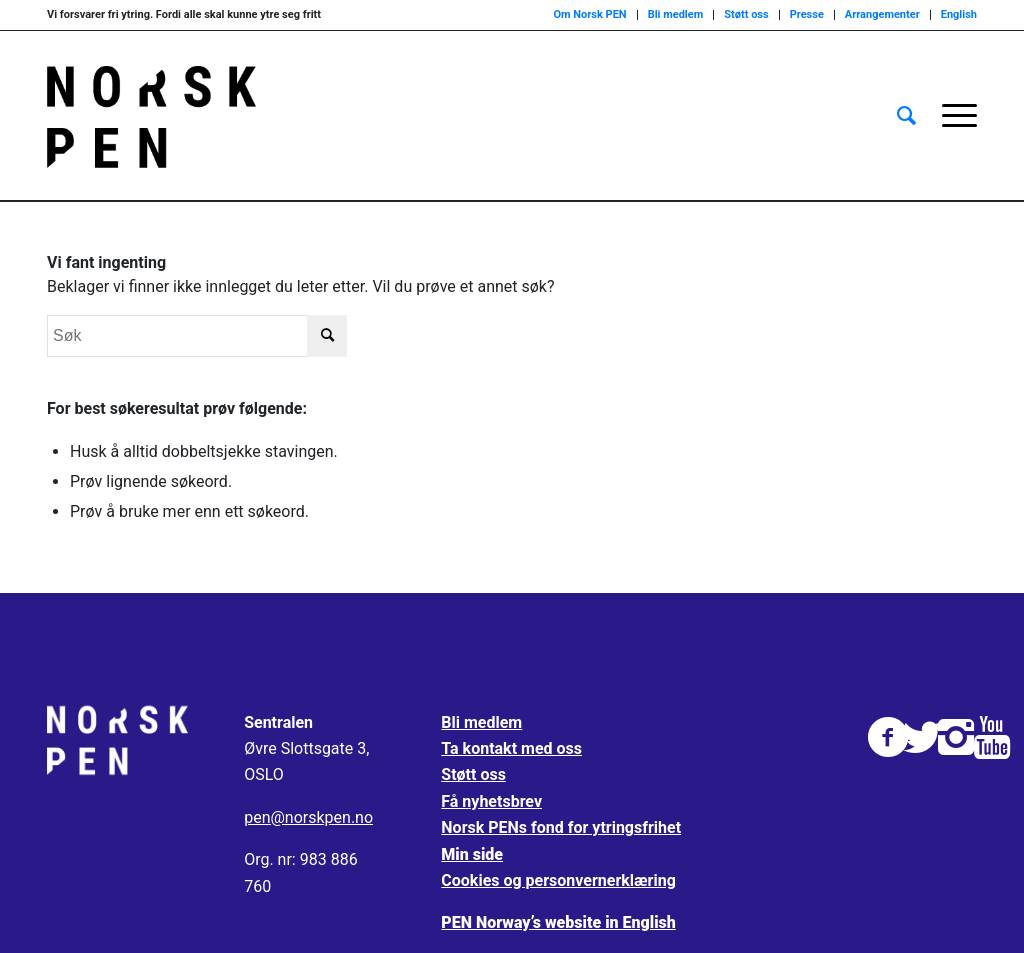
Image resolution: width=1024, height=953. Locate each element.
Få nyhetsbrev (491, 801)
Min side (472, 854)
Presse (807, 14)
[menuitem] (906, 116)
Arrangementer (882, 14)
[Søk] (906, 116)
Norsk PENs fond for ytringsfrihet (561, 827)
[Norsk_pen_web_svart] (151, 116)
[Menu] (953, 116)
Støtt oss (746, 14)
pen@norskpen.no (308, 817)
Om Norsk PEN (589, 14)
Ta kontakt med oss (511, 748)
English (959, 14)
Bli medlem (676, 14)
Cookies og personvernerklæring (558, 880)
